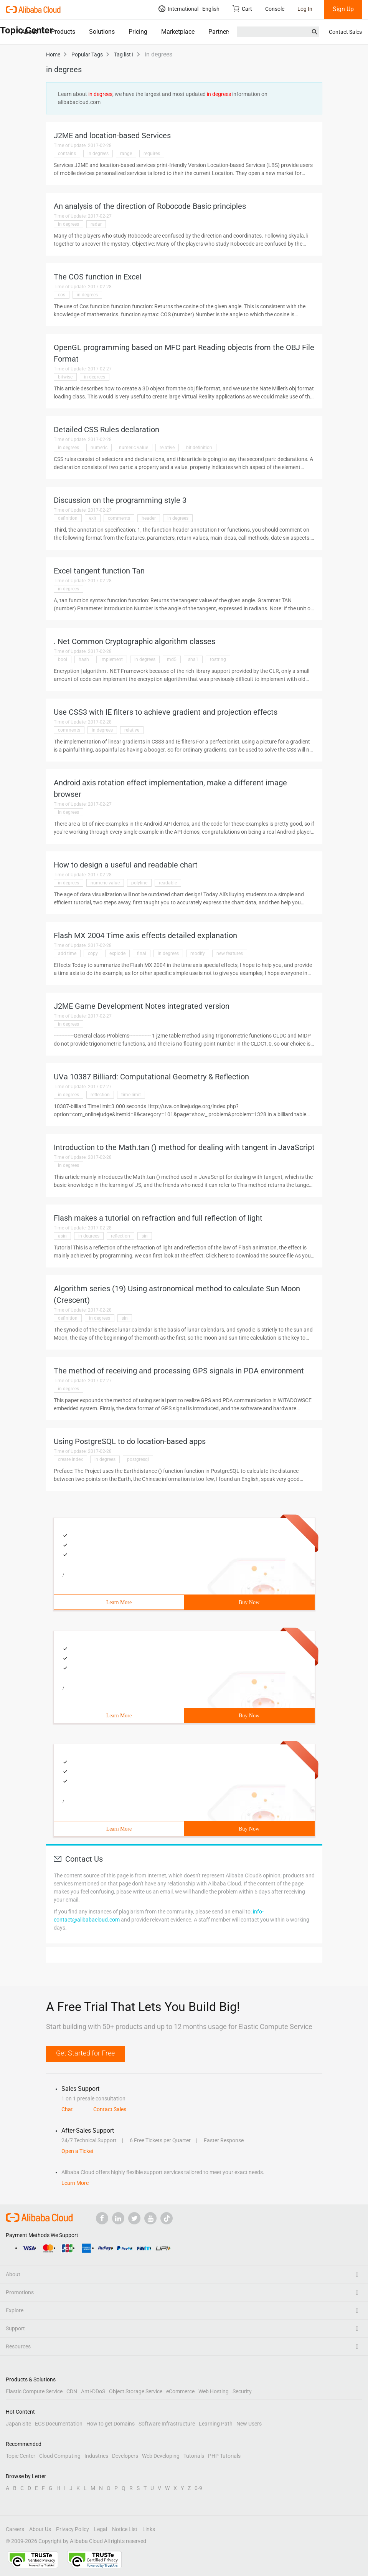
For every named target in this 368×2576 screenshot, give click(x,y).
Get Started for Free (85, 2053)
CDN (71, 2391)
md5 (172, 659)
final (141, 953)
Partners (219, 31)
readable (168, 883)
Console (274, 9)
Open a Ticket (77, 2151)
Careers (15, 2529)
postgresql (138, 1459)
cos (61, 294)
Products (63, 31)
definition (68, 518)
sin (145, 1236)
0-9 (198, 2488)
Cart (242, 8)
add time (67, 953)
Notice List (124, 2529)
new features (229, 953)
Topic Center (20, 2456)
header (149, 518)
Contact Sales (345, 32)
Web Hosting (213, 2391)
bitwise (65, 377)
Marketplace (178, 31)
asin (62, 1236)
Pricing (138, 31)
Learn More (119, 1602)
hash (84, 659)
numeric (99, 447)
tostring (218, 659)
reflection (100, 1094)
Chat (67, 2109)
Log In (304, 9)
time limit (131, 1094)
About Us (40, 2529)
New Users (249, 2424)
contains (67, 153)
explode (117, 953)
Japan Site (18, 2424)
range (126, 153)
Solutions (102, 31)
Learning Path (216, 2424)
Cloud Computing (60, 2456)
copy (93, 953)
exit (92, 518)
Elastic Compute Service (34, 2391)
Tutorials (193, 2456)
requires (152, 153)
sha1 (193, 659)
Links (148, 2529)
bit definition (199, 447)
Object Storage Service (135, 2391)
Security (242, 2391)
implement (112, 659)
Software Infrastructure (167, 2424)
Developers (125, 2456)
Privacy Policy (72, 2529)
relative (167, 447)
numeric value (133, 447)
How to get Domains (110, 2424)
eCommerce (180, 2391)
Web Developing (161, 2456)
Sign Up (343, 9)
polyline (139, 883)
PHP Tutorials (224, 2456)
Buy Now (249, 1602)
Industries (96, 2456)
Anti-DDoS (93, 2391)
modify (197, 953)
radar (96, 224)
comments (119, 518)
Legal (100, 2529)
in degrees (98, 153)
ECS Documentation (59, 2424)
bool (62, 659)
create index (70, 1459)
